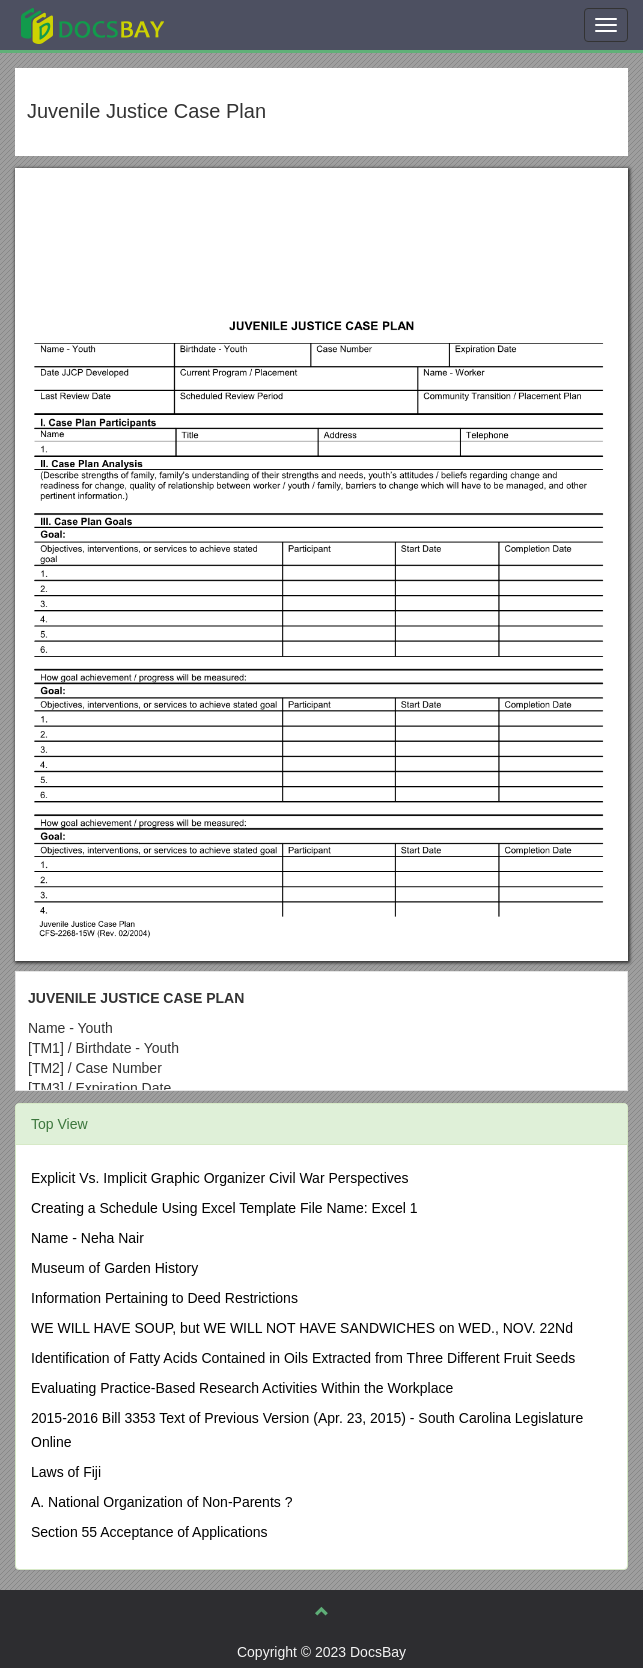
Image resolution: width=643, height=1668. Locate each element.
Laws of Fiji (66, 1472)
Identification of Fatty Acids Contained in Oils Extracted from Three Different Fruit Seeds (303, 1358)
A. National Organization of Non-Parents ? (161, 1502)
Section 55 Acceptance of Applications (149, 1532)
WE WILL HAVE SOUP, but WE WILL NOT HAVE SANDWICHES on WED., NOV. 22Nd (302, 1328)
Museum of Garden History (114, 1268)
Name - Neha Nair (87, 1238)
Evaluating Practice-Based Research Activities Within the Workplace (242, 1388)
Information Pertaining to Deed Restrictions (164, 1298)
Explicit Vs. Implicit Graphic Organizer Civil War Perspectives (220, 1178)
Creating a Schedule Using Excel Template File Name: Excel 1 (224, 1208)
